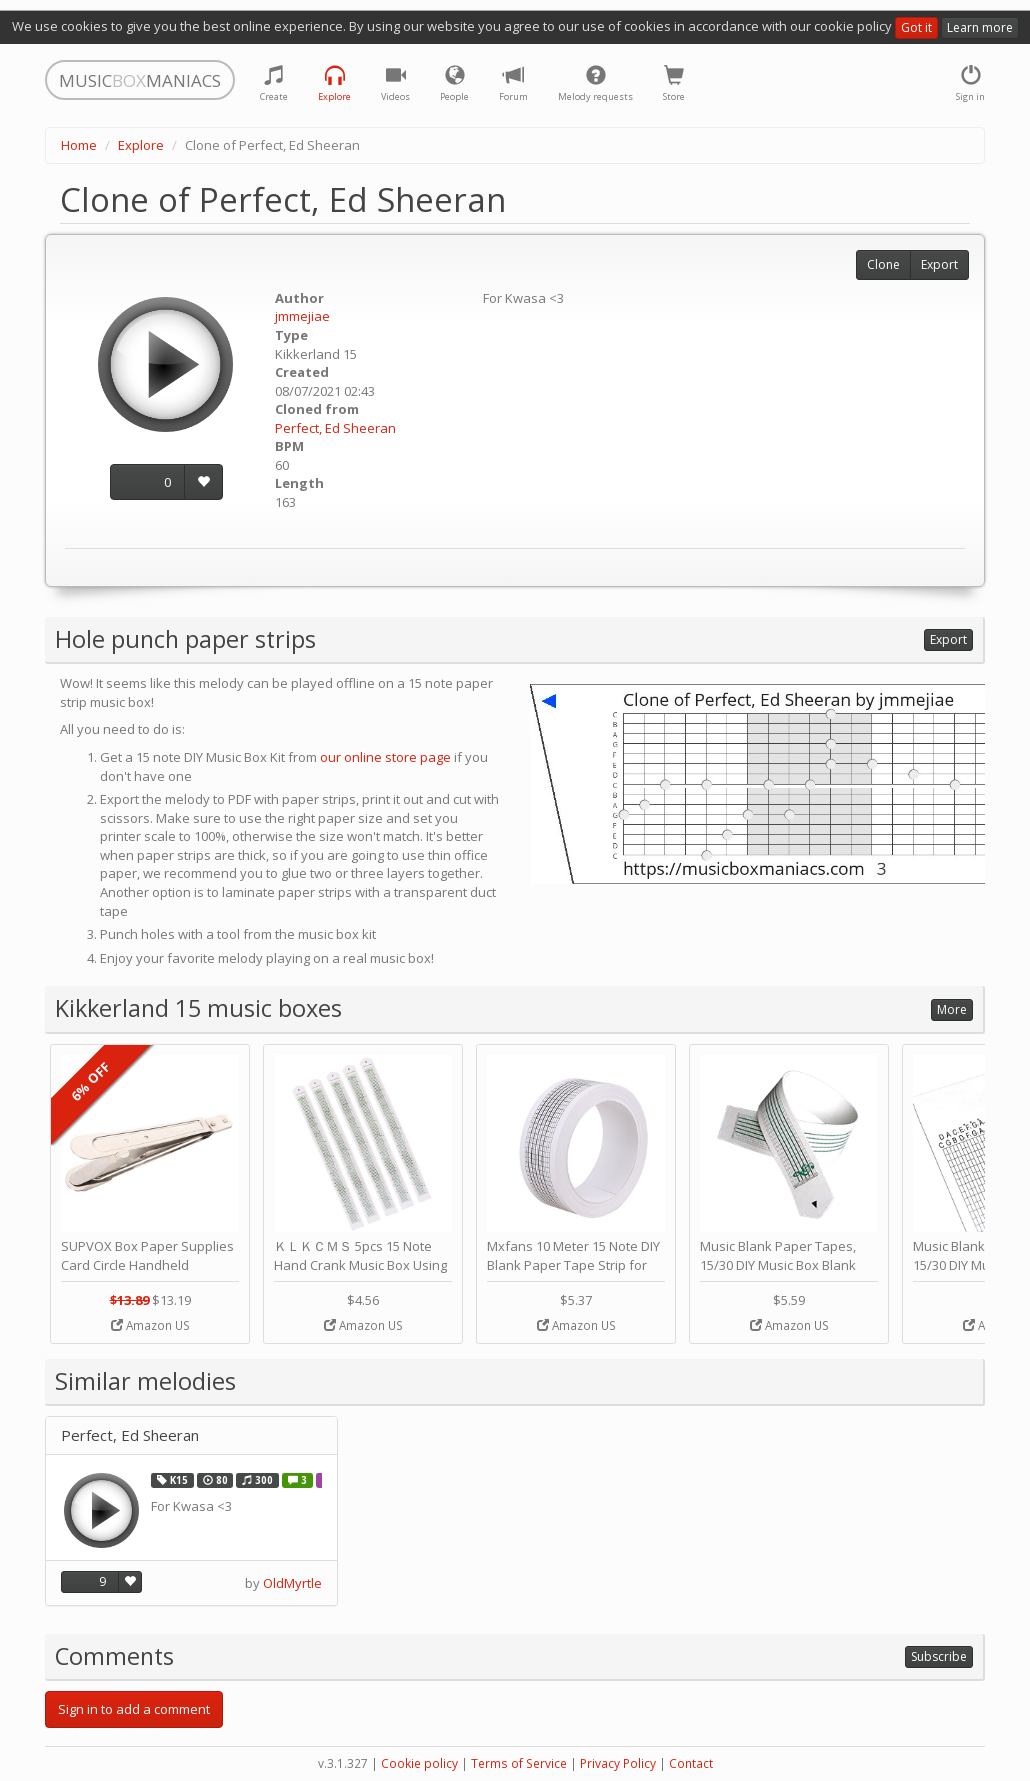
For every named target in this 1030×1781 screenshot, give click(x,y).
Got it (916, 27)
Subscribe (939, 1656)
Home (79, 145)
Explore (141, 145)
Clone (883, 264)
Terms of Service (519, 1763)
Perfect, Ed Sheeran (335, 428)
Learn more (980, 27)
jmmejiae (302, 316)
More (952, 1009)
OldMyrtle (292, 1583)
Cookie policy (419, 1763)
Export (939, 264)
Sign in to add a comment (134, 1709)
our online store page (385, 757)
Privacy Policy (618, 1763)
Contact (691, 1763)
